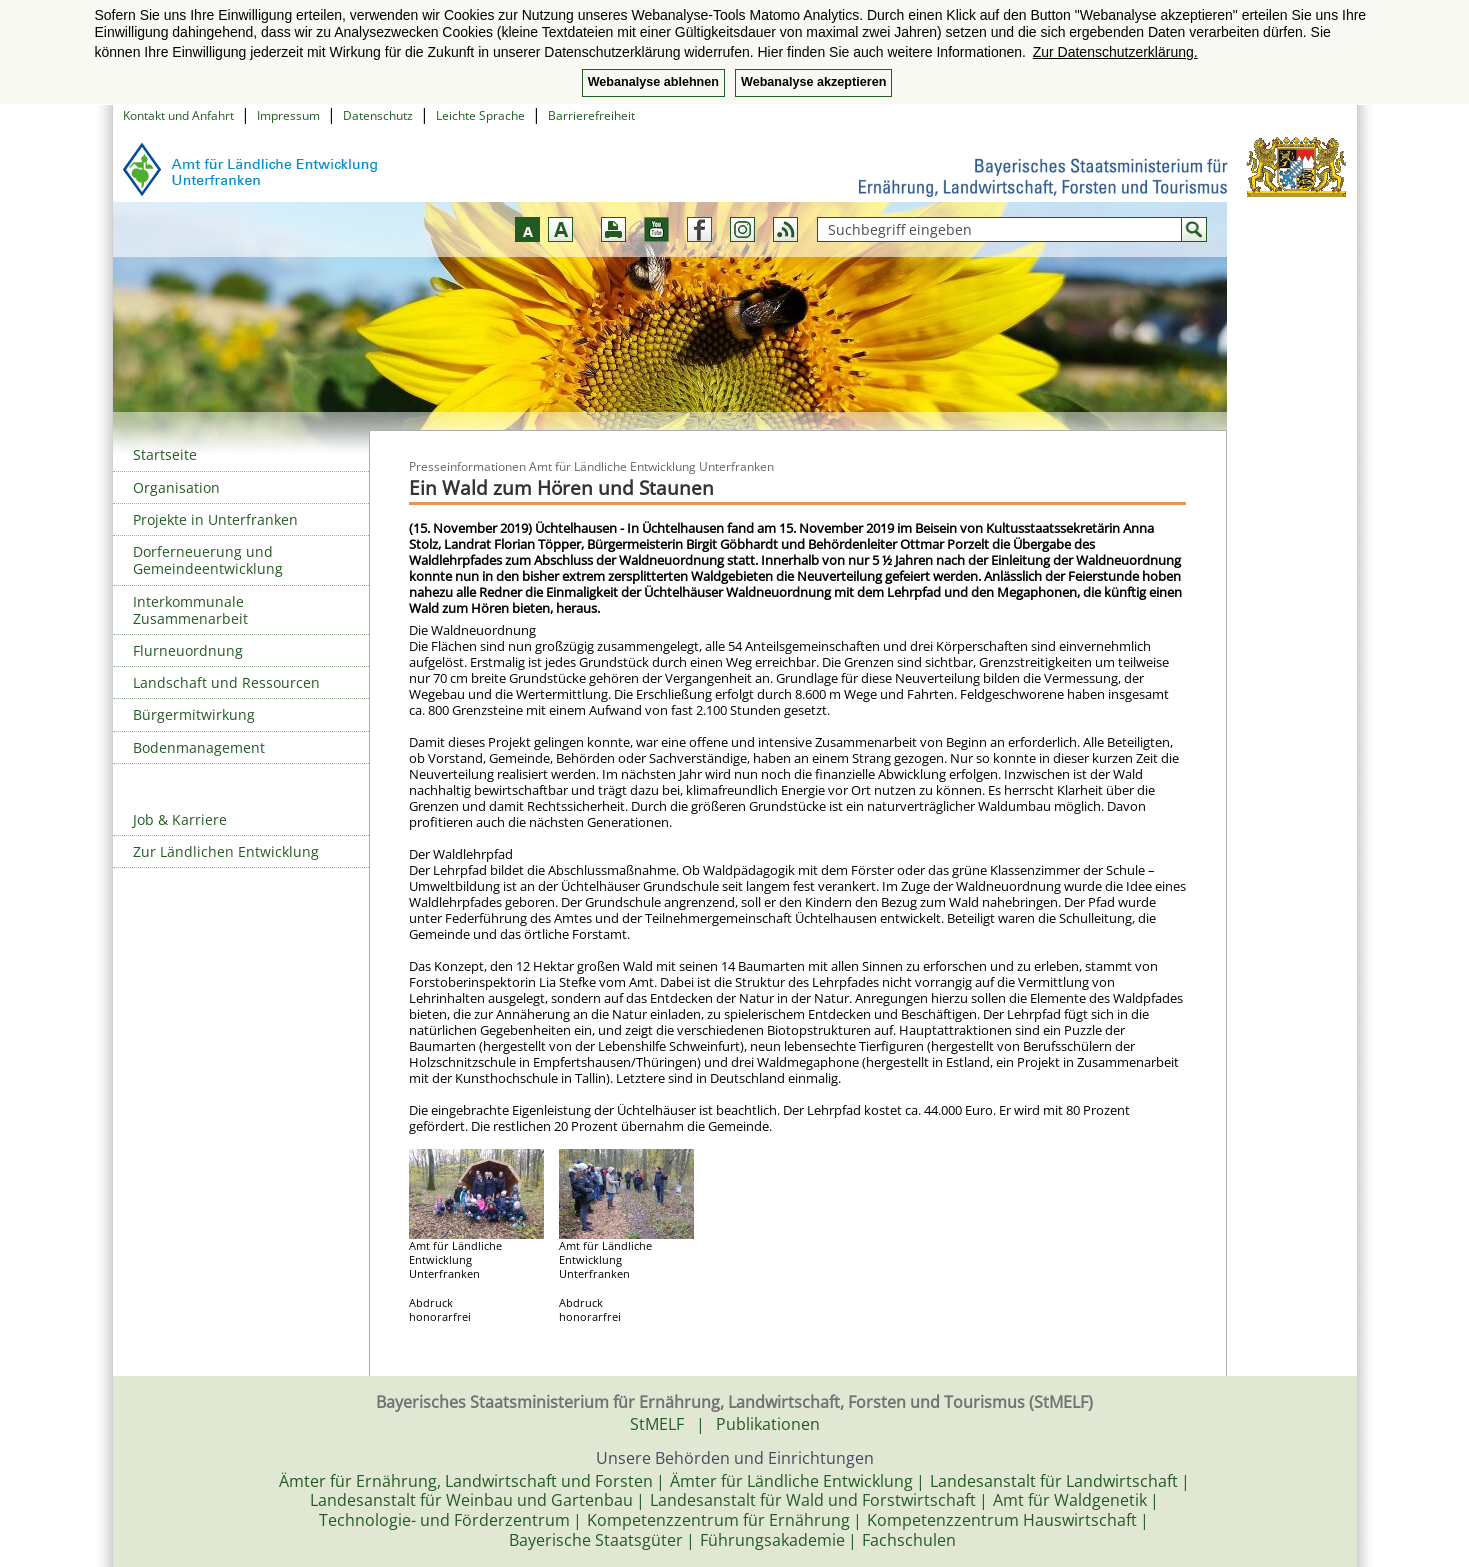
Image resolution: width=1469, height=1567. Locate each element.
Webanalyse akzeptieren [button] (813, 82)
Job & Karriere (180, 819)
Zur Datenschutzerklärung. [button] (1115, 52)
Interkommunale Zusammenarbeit (190, 610)
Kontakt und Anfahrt (178, 115)
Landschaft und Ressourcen (226, 682)
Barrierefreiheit (591, 115)
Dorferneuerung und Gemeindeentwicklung (208, 560)
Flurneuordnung (188, 650)
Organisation (176, 487)
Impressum (288, 115)
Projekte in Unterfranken (215, 519)
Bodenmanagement (199, 747)
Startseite (165, 454)
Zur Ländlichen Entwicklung (226, 851)
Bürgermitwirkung (194, 714)
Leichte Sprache (480, 115)
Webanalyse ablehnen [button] (653, 82)
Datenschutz (378, 115)
